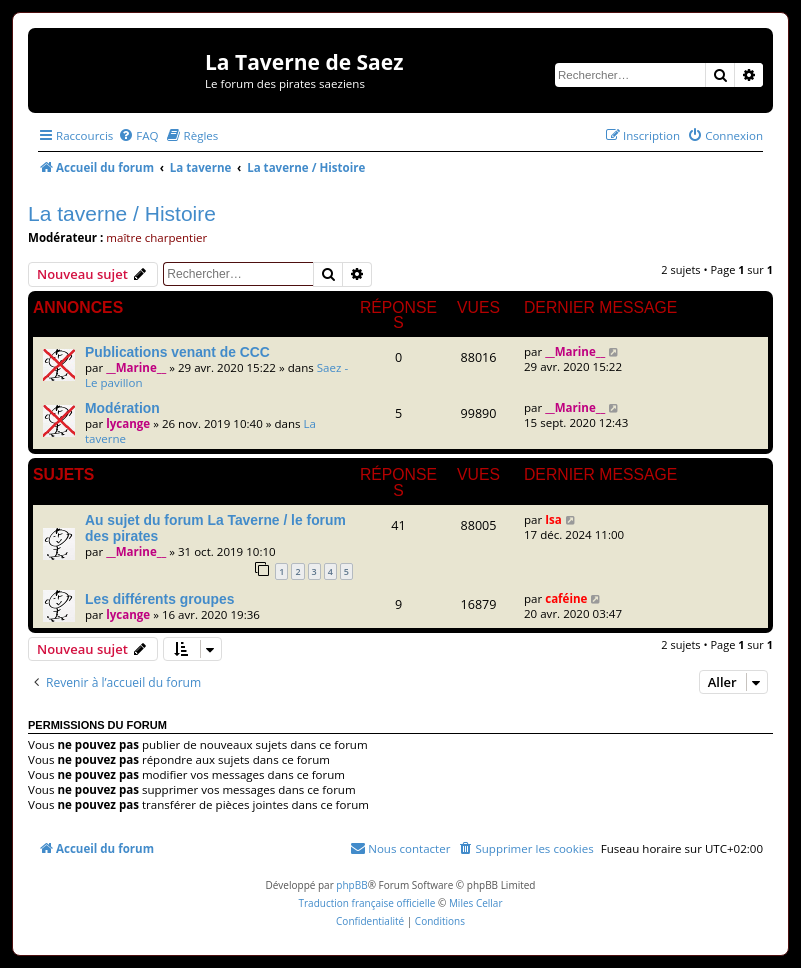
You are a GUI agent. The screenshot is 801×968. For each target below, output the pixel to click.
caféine (566, 598)
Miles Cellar (476, 903)
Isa (553, 519)
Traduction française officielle (366, 903)
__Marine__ (136, 367)
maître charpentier (156, 237)
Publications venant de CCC (177, 352)
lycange (128, 423)
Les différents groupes (159, 599)
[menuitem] (138, 135)
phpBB (351, 885)
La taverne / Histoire (122, 213)
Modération (122, 408)
